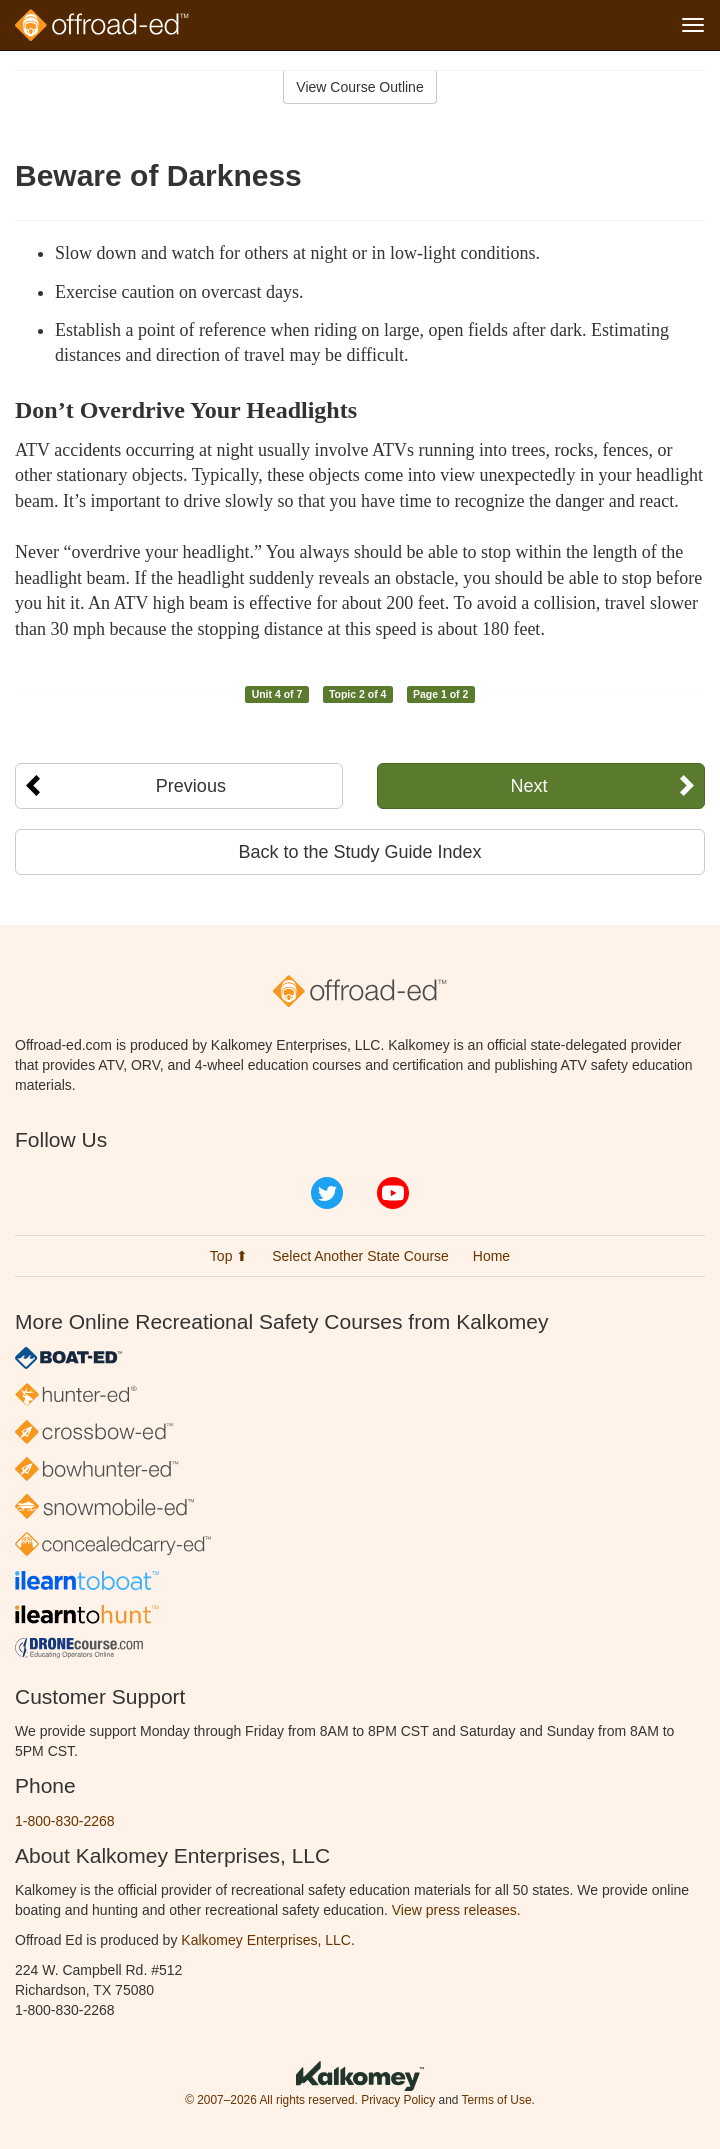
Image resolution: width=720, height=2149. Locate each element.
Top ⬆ (229, 1256)
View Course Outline (359, 87)
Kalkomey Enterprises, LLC (266, 1940)
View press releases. (456, 1910)
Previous (191, 786)
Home (491, 1256)
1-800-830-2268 (65, 1821)
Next (529, 786)
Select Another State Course (360, 1256)
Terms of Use (496, 2100)
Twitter (327, 1193)
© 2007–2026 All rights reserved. (271, 2100)
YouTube (393, 1193)
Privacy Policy (398, 2100)
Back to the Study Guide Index (359, 852)
